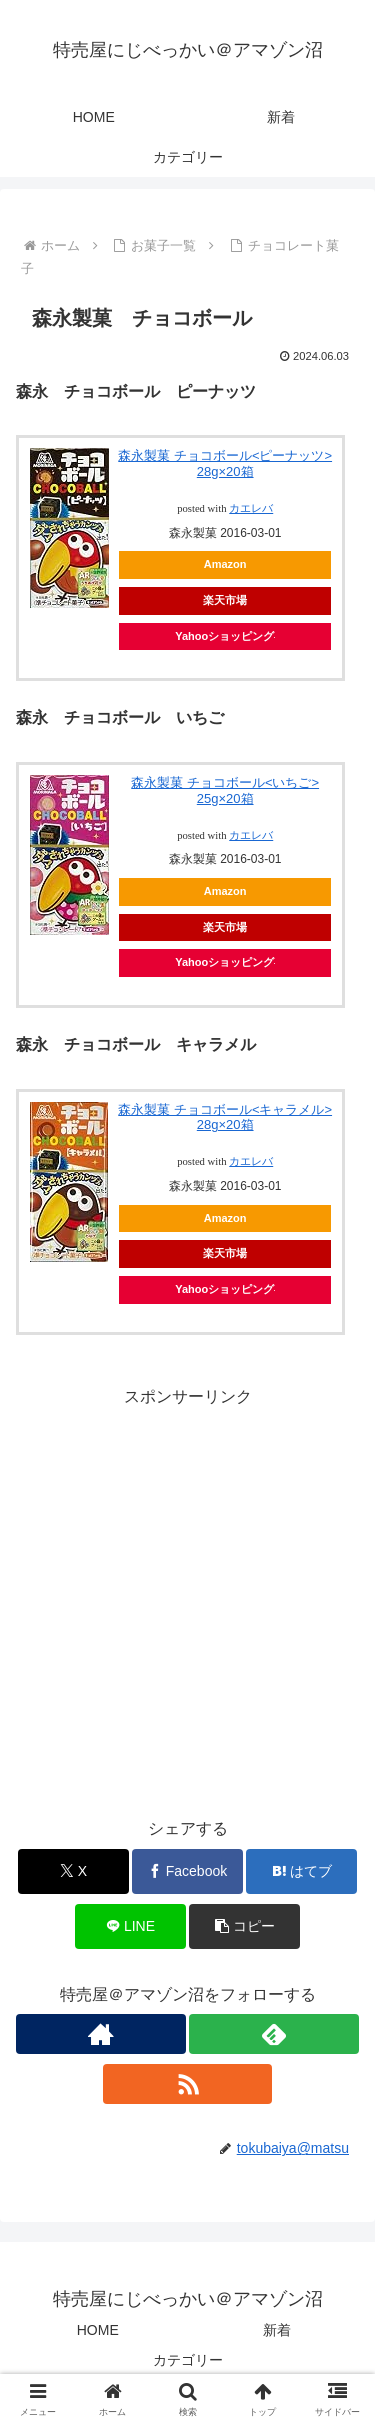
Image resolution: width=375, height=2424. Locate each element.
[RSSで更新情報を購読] (188, 2084)
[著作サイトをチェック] (101, 2034)
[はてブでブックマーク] (301, 1871)
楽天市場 (225, 600)
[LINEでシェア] (130, 1926)
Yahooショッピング (225, 636)
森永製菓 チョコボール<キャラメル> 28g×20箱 (225, 1117)
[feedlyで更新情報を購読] (274, 2034)
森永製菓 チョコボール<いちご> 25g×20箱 (225, 790)
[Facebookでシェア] (187, 1871)
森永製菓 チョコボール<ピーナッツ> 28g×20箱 (225, 463)
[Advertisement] (187, 1598)
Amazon (225, 564)
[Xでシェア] (73, 1871)
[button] (244, 1926)
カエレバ (251, 508)
